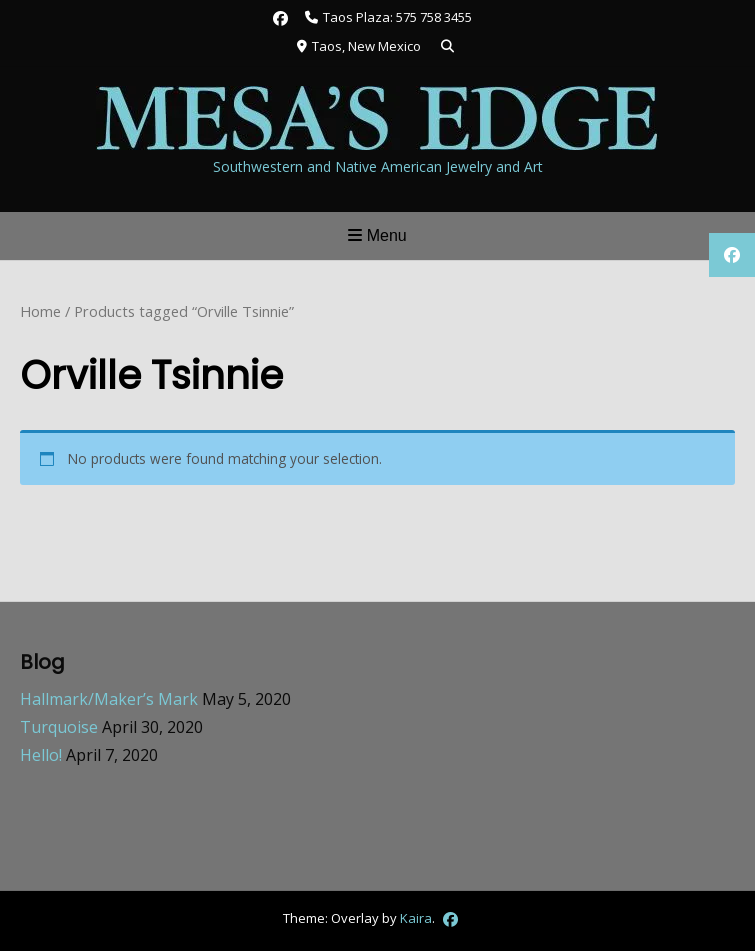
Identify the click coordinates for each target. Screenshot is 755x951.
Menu (377, 235)
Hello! (41, 755)
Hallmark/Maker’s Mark (109, 699)
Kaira (416, 918)
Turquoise (59, 727)
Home (40, 311)
